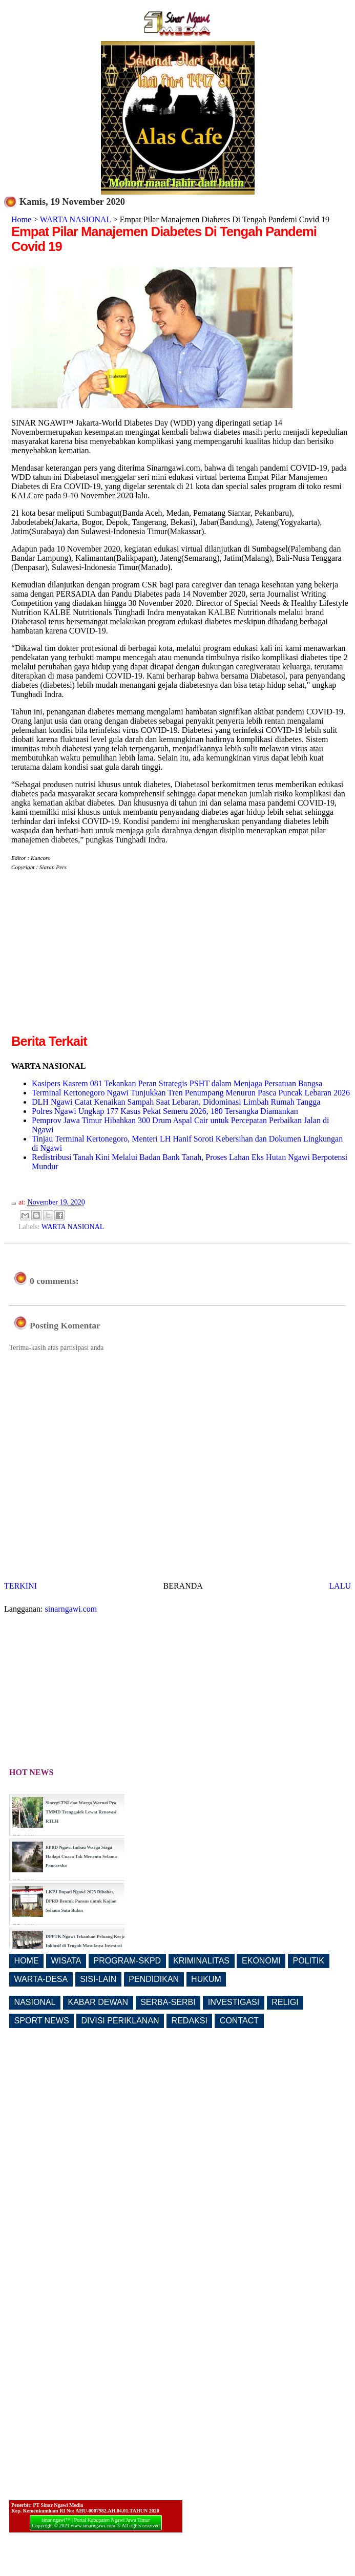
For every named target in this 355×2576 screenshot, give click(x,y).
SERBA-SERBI (168, 2002)
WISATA (66, 1960)
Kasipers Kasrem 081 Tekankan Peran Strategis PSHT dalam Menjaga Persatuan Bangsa (177, 1083)
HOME (26, 1960)
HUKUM (206, 1979)
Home (21, 219)
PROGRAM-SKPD (127, 1960)
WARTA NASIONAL (75, 219)
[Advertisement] (97, 960)
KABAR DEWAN (98, 2002)
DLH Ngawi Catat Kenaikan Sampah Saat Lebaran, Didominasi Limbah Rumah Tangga (176, 1101)
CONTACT (239, 2020)
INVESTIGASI (233, 2002)
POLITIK (308, 1960)
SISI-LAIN (98, 1979)
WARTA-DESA (41, 1979)
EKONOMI (261, 1960)
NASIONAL (35, 2002)
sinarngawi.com (71, 1608)
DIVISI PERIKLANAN (120, 2020)
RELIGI (285, 2002)
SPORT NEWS (41, 2020)
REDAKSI (189, 2020)
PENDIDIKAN (154, 1979)
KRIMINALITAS (201, 1960)
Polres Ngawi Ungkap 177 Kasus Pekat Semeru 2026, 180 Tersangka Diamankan (165, 1111)
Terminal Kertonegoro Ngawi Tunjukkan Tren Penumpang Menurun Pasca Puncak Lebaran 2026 (191, 1092)
